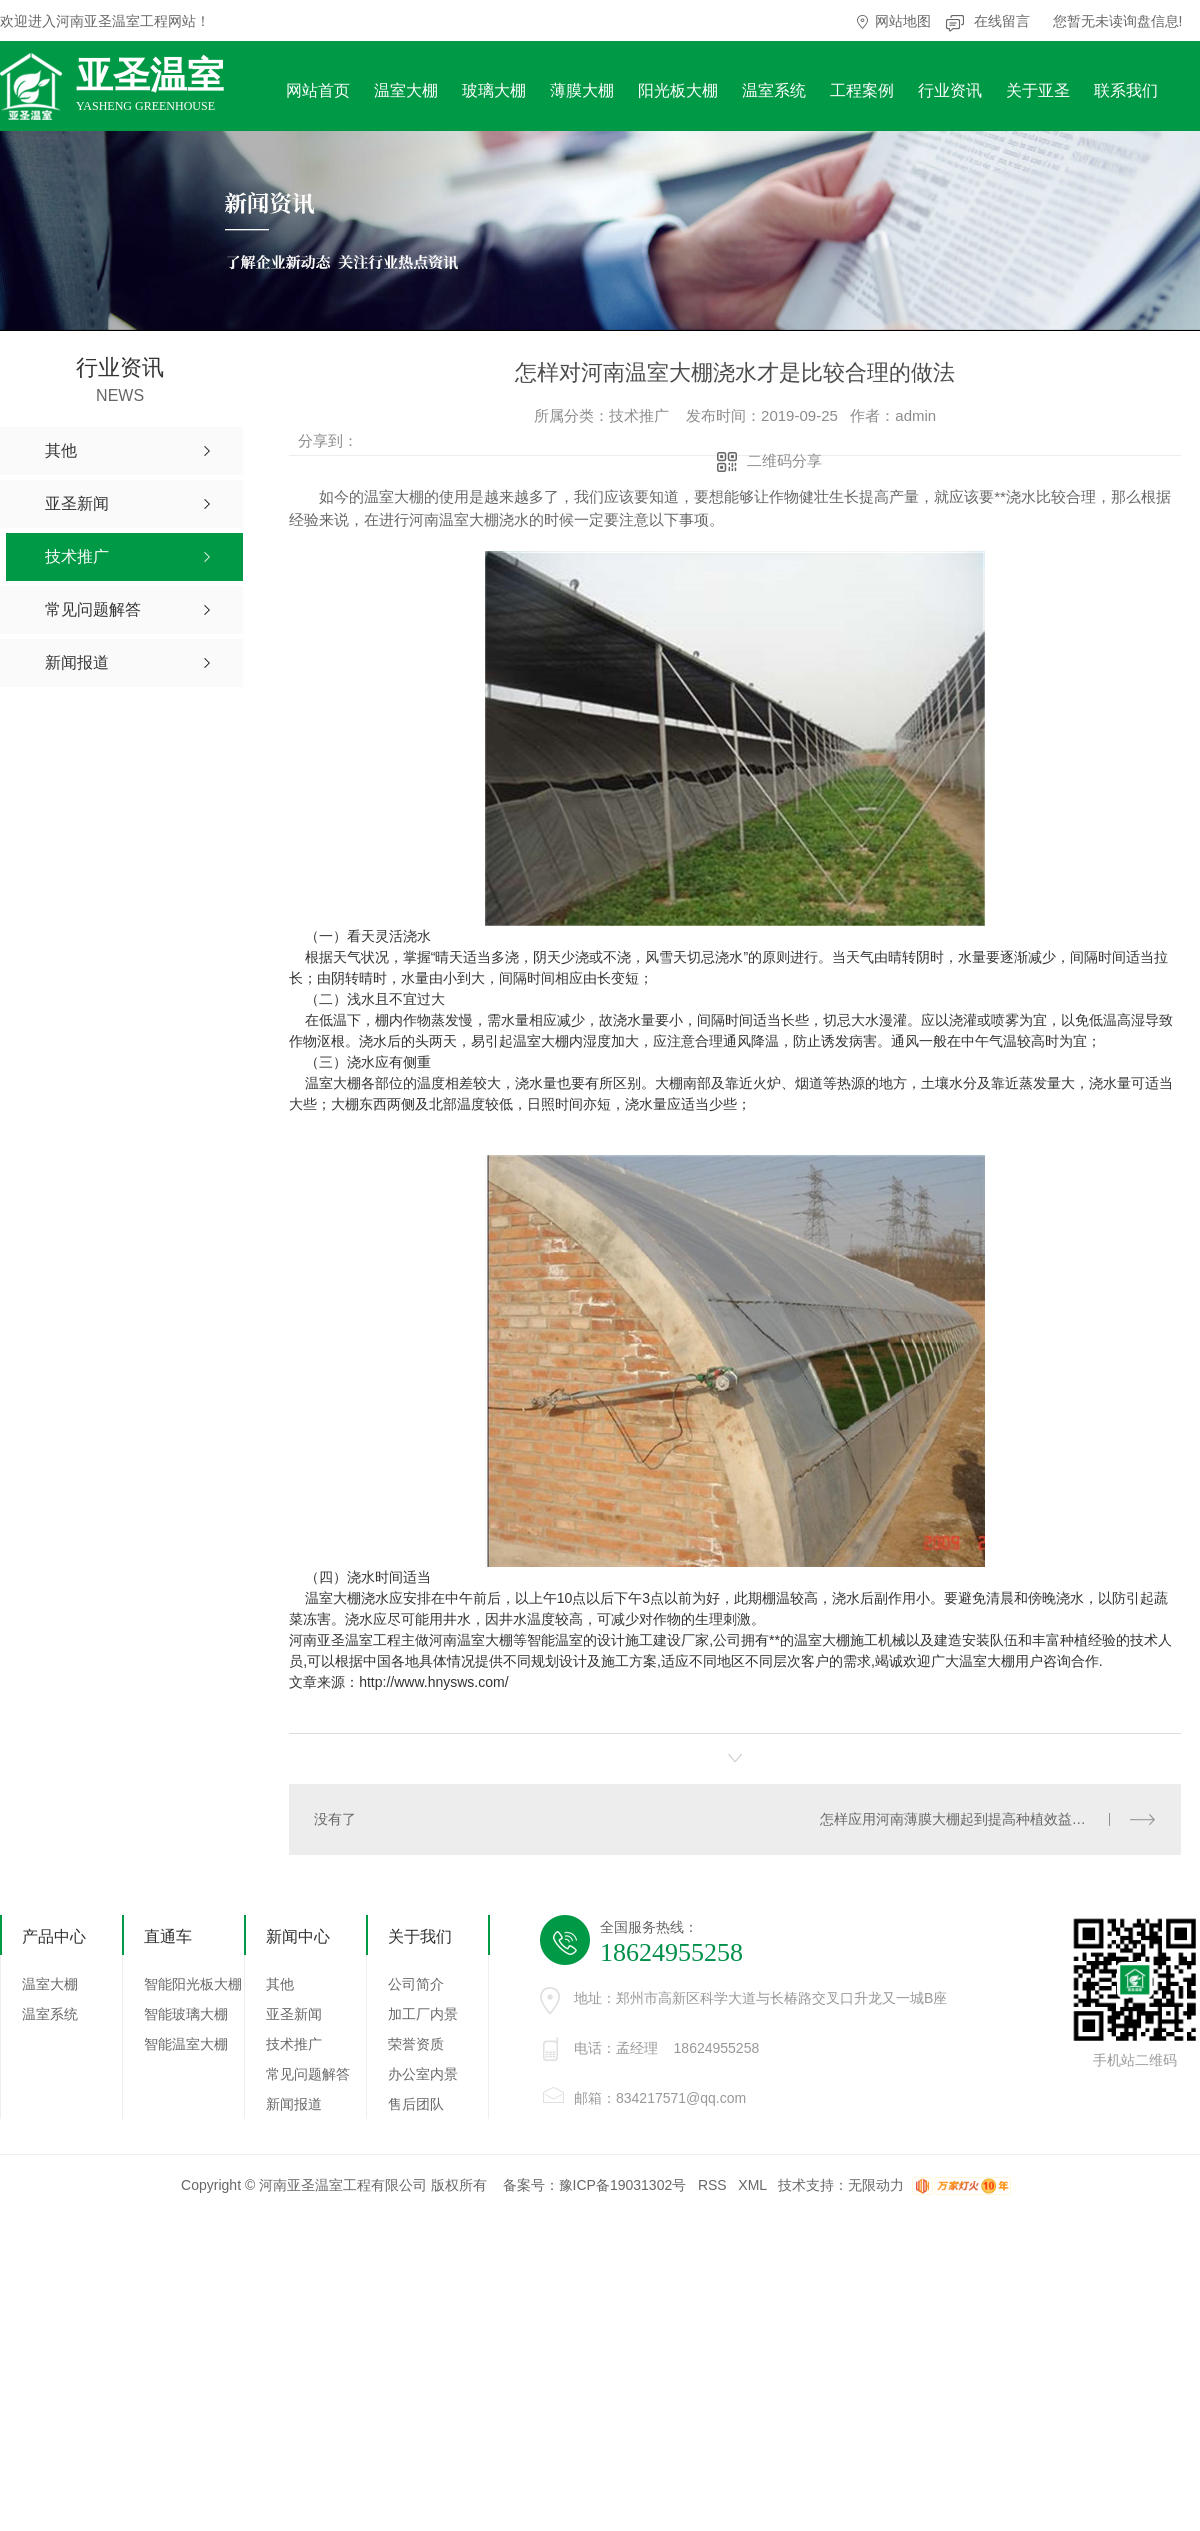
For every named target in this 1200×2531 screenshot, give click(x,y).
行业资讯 (950, 90)
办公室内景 (423, 2074)
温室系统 (774, 90)
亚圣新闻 (294, 2014)
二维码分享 (784, 460)
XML (752, 2185)
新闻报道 (294, 2104)
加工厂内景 (423, 2014)
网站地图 (903, 21)
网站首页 (318, 90)
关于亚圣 (1038, 90)
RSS (712, 2185)
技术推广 (294, 2044)
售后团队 (416, 2104)
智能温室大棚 (186, 2044)
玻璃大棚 (494, 90)
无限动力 (876, 2185)
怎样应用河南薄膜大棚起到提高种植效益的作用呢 (974, 1819)
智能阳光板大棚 (193, 1984)
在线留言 (1002, 21)
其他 (280, 1984)
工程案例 (862, 90)
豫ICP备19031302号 (623, 2185)
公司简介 (416, 1984)
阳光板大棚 (678, 90)
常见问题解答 (308, 2074)
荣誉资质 (416, 2044)
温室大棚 (406, 90)
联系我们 (1126, 90)
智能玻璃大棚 (186, 2014)
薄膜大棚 (582, 90)
